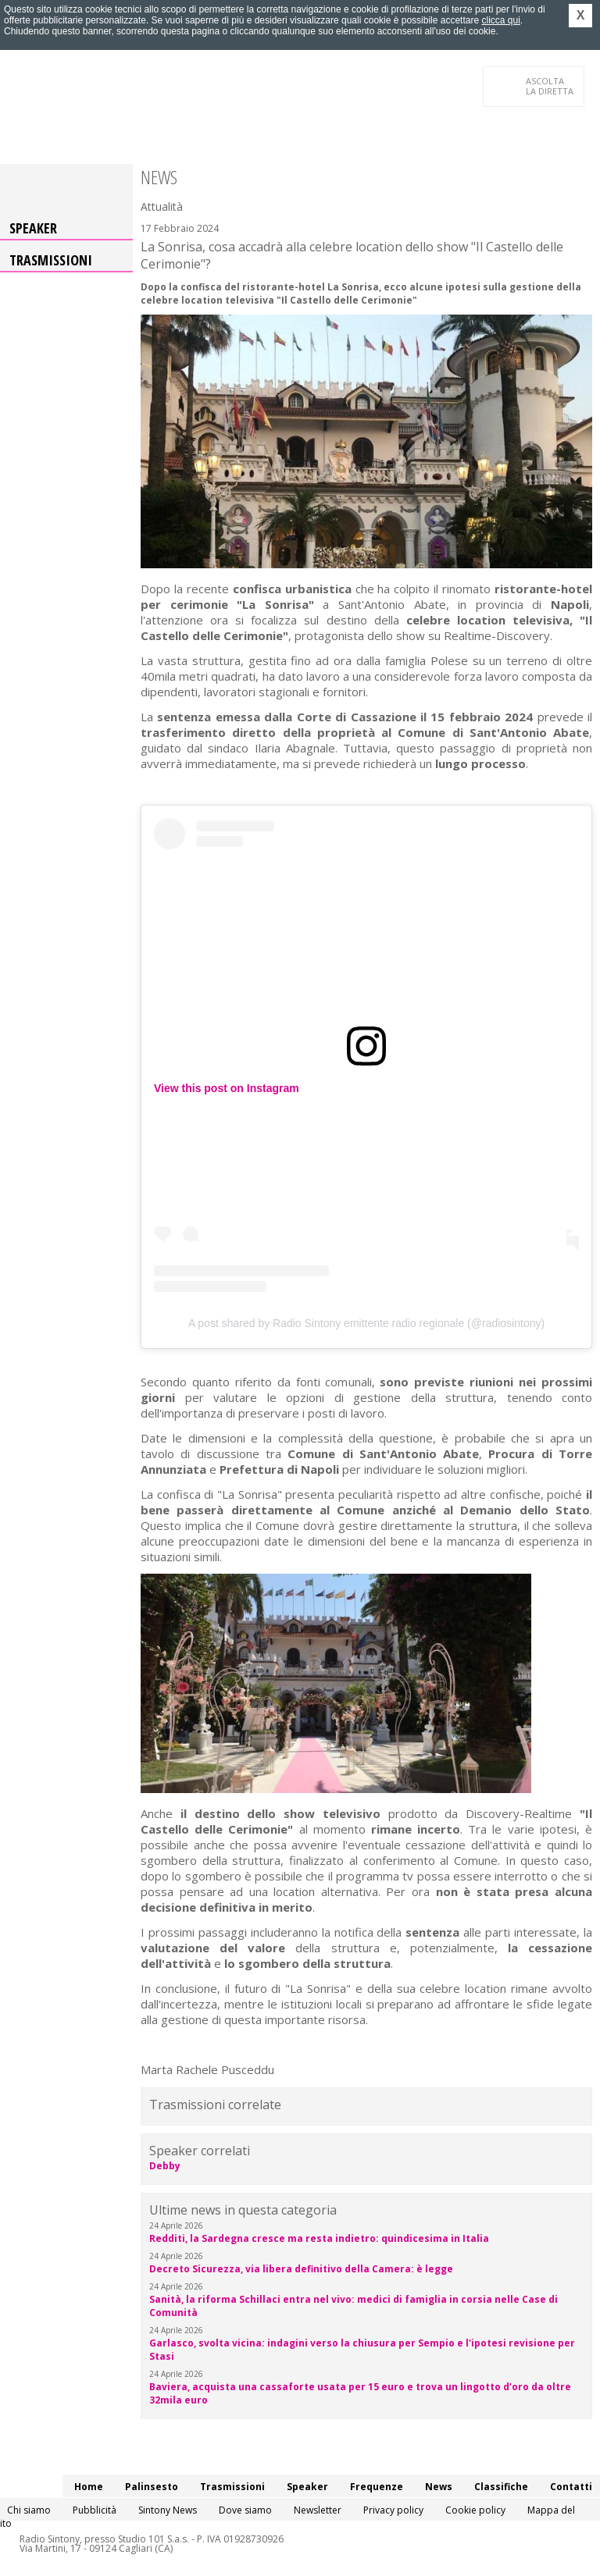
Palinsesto (151, 2486)
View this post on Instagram (226, 1088)
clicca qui (500, 20)
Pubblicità (94, 2510)
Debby (164, 2165)
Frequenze (376, 2486)
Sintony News (167, 2510)
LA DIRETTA (550, 86)
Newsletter (317, 2510)
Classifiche (501, 2486)
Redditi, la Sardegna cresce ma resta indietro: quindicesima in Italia (319, 2238)
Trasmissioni (50, 260)
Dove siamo (245, 2510)
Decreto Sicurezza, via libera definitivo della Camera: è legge (301, 2268)
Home (88, 2486)
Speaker (33, 228)
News (438, 2486)
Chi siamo (29, 2510)
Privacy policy (393, 2510)
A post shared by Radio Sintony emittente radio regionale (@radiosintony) (366, 1323)
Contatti (571, 2486)
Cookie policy (475, 2510)
